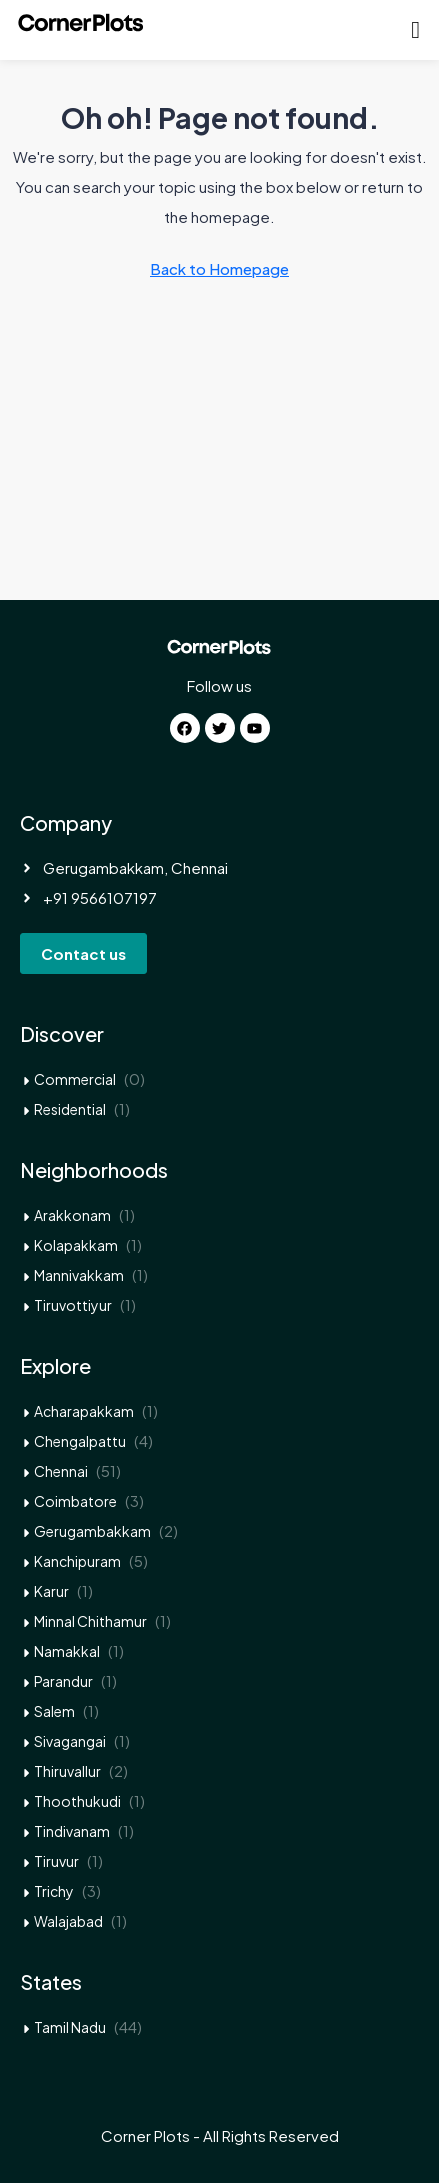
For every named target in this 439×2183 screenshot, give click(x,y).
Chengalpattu (80, 1441)
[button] (415, 30)
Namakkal (67, 1651)
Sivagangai (70, 1741)
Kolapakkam (76, 1245)
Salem (54, 1711)
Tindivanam (72, 1831)
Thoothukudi (77, 1801)
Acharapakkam (84, 1411)
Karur (51, 1591)
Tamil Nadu (70, 2027)
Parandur (63, 1681)
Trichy (54, 1891)
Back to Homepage (219, 268)
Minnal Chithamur (90, 1621)
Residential (70, 1109)
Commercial (75, 1079)
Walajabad (68, 1921)
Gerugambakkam (92, 1531)
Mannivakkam (79, 1275)
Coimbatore (75, 1501)
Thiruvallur (67, 1771)
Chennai (61, 1471)
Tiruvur (56, 1861)
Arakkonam (72, 1215)
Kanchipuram (77, 1561)
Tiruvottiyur (73, 1305)
